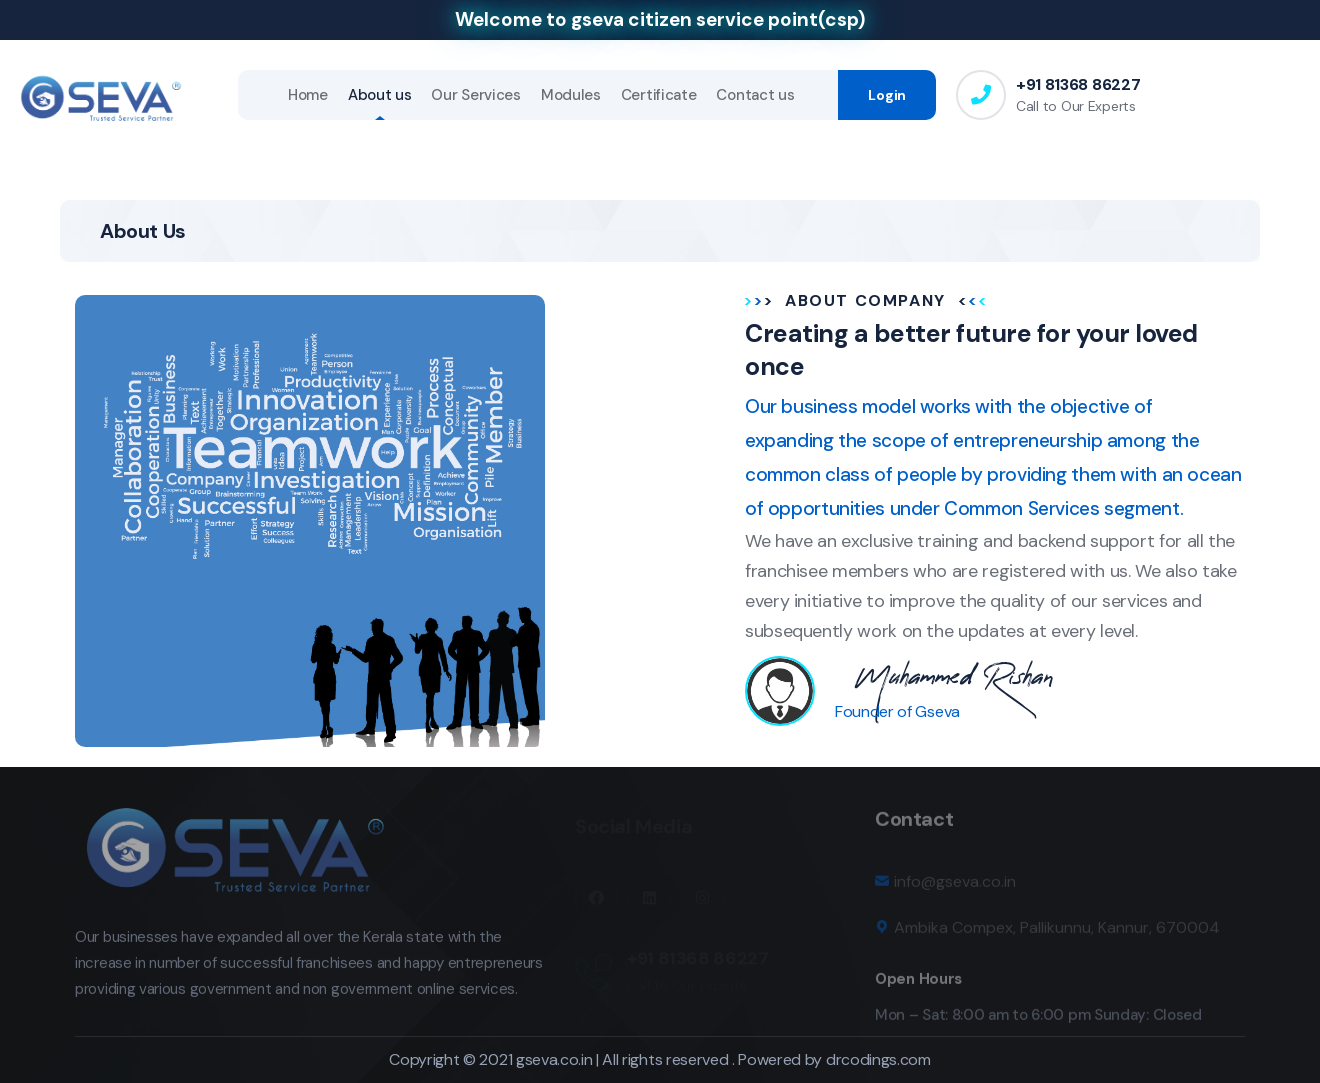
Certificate (659, 95)
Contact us (755, 95)
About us (380, 95)
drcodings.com (878, 1059)
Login (887, 95)
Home (308, 95)
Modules (571, 95)
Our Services (475, 95)
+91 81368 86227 (1078, 84)
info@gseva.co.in (955, 888)
